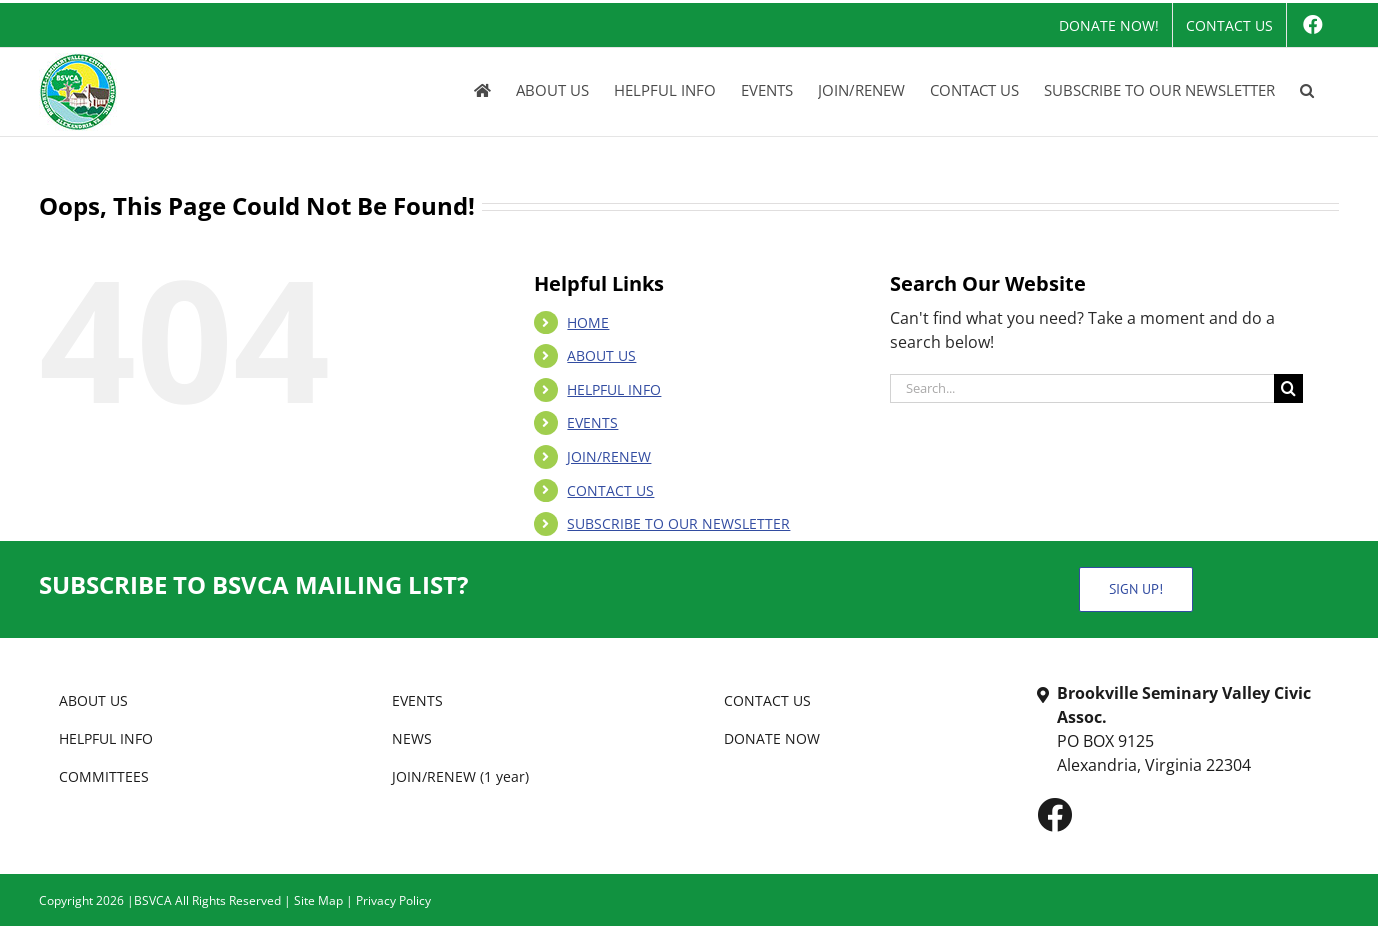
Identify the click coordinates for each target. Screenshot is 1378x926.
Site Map (318, 900)
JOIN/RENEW (609, 456)
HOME (588, 322)
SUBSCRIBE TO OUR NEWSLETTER (678, 523)
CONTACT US (610, 490)
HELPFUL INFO (614, 389)
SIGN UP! (1136, 589)
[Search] (1288, 388)
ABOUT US (601, 355)
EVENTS (592, 422)
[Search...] (1082, 388)
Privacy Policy (393, 900)
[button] (1307, 90)
